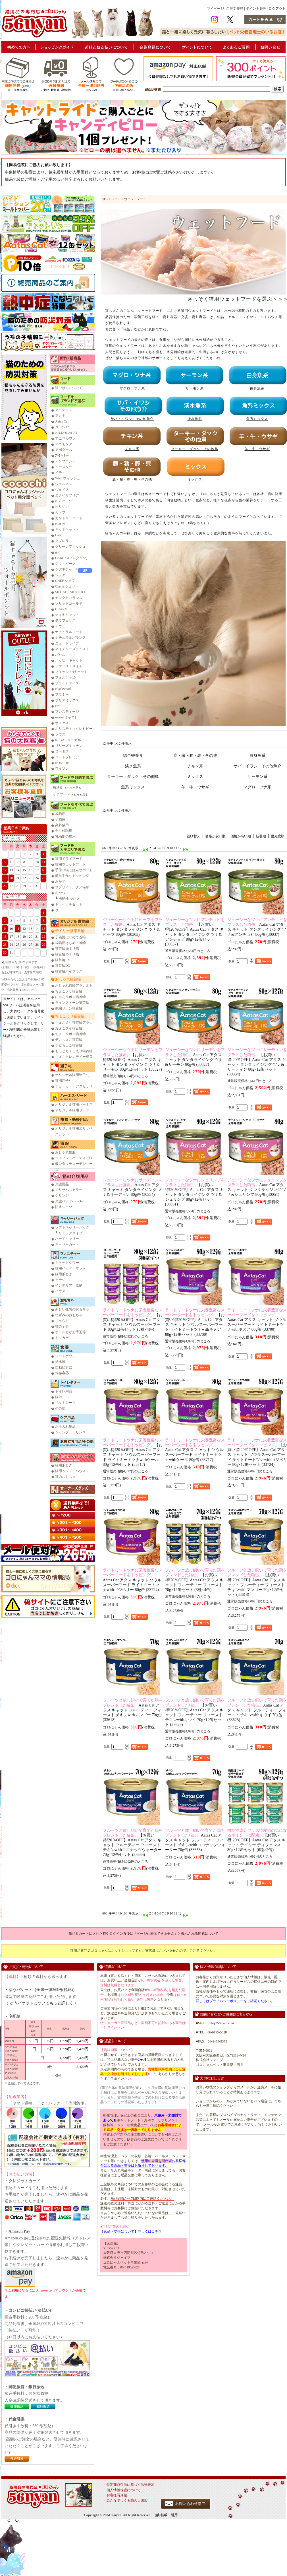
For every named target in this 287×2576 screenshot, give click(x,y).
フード (116, 199)
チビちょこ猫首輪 (68, 1045)
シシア (60, 575)
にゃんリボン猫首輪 (70, 997)
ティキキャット (67, 615)
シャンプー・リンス (70, 1432)
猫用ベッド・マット (70, 1268)
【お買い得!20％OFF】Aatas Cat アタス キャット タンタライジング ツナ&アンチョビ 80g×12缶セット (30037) (195, 931)
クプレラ (62, 541)
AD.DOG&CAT (66, 433)
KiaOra (60, 524)
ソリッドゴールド (68, 603)
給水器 (60, 1362)
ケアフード (61, 794)
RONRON (62, 763)
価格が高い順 (240, 836)
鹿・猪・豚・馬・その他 (195, 755)
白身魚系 (257, 755)
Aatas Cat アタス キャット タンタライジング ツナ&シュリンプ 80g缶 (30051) (257, 1187)
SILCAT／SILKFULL (70, 592)
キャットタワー (67, 1263)
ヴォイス (62, 490)
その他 (60, 1408)
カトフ (60, 512)
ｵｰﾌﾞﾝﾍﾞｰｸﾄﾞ (64, 501)
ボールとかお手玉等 (70, 1332)
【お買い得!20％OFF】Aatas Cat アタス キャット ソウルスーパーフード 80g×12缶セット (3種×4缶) (133, 1320)
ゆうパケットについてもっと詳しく (41, 2003)
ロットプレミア (67, 757)
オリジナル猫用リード (72, 1110)
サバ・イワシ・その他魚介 (257, 766)
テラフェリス (65, 621)
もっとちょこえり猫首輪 (74, 1051)
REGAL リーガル (68, 740)
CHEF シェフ (65, 581)
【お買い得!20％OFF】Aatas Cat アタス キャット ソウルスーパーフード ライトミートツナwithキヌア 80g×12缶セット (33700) (195, 1322)
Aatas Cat (61, 421)
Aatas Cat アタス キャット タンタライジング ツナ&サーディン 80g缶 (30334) (133, 1187)
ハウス (60, 1291)
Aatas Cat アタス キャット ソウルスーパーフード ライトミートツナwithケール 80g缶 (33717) (195, 1450)
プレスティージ (67, 712)
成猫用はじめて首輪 (70, 943)
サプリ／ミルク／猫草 (72, 887)
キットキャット (67, 529)
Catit (58, 535)
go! (57, 552)
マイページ (215, 9)
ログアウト (277, 9)
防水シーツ (63, 1207)
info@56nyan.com (221, 2023)
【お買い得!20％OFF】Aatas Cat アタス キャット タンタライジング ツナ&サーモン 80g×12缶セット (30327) (133, 1059)
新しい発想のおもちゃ (72, 1309)
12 (180, 848)
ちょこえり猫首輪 (70, 1016)
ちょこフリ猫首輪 (68, 991)
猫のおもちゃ (65, 1477)
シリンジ (62, 1196)
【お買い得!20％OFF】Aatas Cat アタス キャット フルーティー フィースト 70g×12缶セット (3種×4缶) (195, 1580)
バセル (60, 655)
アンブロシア (65, 461)
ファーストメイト (68, 666)
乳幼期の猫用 (65, 836)
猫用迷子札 (63, 1081)
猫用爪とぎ (63, 1274)
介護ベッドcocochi (69, 1201)
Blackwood (63, 689)
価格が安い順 (215, 836)
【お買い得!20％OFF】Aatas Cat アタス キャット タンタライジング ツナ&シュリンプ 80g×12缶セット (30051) (195, 1192)
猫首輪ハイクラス (68, 971)
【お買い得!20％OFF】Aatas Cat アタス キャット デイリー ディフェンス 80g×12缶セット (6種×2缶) (257, 1840)
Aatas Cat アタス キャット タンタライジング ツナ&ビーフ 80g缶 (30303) (133, 926)
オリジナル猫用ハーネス (74, 1104)
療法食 (58, 788)
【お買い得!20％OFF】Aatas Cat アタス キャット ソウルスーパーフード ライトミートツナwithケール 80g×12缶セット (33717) (133, 1452)
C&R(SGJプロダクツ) (71, 558)
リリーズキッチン (68, 746)
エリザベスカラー (68, 1190)
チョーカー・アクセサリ (74, 1086)
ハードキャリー (67, 1239)
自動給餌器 (63, 1367)
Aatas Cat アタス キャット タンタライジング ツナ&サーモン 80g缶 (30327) (195, 1056)
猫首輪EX (62, 960)
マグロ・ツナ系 (257, 787)
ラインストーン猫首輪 (72, 1003)
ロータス (62, 751)
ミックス (195, 776)
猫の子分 (62, 1326)
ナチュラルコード (68, 632)
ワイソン (62, 768)
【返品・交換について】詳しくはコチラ (131, 2231)
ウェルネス (63, 484)
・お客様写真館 (115, 2495)
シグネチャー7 (66, 569)
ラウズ (60, 734)
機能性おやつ (69, 898)
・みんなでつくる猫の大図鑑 (125, 2501)
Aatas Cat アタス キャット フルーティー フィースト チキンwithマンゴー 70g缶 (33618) (133, 1710)
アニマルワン (65, 438)
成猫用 (60, 814)
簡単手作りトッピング (72, 876)
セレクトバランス (68, 598)
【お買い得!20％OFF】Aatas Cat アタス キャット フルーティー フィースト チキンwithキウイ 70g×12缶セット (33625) (195, 1712)
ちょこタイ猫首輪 (68, 1028)
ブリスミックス (67, 700)
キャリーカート (67, 1244)
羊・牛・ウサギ (195, 787)
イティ (60, 473)
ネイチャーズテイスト (72, 649)
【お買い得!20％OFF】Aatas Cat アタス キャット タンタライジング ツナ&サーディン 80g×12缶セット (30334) (257, 1061)
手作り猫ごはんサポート (74, 870)
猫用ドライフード (68, 859)
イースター (63, 467)
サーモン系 (257, 776)
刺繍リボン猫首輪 (68, 1008)
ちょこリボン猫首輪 (70, 1034)
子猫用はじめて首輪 (70, 937)
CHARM (61, 609)
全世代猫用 (63, 831)
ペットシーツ (65, 1403)
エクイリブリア (67, 495)
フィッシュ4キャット (71, 672)
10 (171, 848)
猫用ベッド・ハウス (70, 1471)
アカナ (60, 416)
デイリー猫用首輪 (70, 931)
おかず (60, 881)
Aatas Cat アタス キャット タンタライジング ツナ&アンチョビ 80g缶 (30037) (257, 926)
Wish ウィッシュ (67, 478)
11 (175, 848)
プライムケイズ (67, 683)
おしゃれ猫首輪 (68, 979)
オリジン (62, 507)
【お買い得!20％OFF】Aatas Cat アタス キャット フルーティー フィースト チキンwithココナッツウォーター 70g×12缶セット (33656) (133, 1842)
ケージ (60, 1280)
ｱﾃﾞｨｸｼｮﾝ (62, 427)
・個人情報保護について (122, 2490)
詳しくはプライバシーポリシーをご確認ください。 (235, 2001)
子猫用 (60, 819)
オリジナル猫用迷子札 (72, 1075)
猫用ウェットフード (70, 864)
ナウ (58, 626)
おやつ (60, 893)
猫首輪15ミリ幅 (67, 954)
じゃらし (62, 1321)
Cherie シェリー (67, 586)
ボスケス (62, 723)
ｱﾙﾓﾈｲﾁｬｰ (62, 456)
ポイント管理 (256, 9)
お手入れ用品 (65, 1427)
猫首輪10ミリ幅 (67, 949)
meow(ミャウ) (65, 717)
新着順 (261, 836)
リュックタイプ (70, 1233)
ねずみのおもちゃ (68, 1315)
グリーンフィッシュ (70, 547)
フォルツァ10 (65, 677)
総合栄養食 (133, 755)
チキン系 (195, 766)
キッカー (62, 1338)
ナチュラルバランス (70, 638)
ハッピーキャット (68, 660)
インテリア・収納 (68, 1285)
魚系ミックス (133, 787)
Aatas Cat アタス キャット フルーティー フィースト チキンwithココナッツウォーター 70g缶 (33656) (195, 1840)
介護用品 (62, 1184)
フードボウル (65, 1356)
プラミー (62, 694)
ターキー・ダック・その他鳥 (133, 776)
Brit (58, 706)
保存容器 (62, 1373)
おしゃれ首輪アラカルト (74, 986)
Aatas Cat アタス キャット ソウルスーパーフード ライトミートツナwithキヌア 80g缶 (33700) (257, 1320)
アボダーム (63, 450)
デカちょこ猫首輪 (68, 1040)
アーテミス (63, 410)
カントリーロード (68, 518)
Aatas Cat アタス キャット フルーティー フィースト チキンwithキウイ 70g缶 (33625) (257, 1710)
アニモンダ (63, 444)
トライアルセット (68, 904)
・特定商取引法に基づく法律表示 (128, 2485)
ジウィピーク (65, 564)
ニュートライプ (67, 643)
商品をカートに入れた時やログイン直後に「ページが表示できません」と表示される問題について (143, 1934)
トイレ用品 (63, 1391)
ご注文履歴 (234, 9)
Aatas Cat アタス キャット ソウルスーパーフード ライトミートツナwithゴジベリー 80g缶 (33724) (133, 1580)
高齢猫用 (62, 825)
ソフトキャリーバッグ (72, 1227)
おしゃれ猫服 (65, 1152)
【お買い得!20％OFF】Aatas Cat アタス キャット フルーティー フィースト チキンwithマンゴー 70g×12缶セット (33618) (257, 1582)
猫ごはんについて (68, 388)
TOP (105, 199)
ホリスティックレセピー (74, 729)
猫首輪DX (62, 966)
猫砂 (58, 1397)
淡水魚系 (133, 766)
